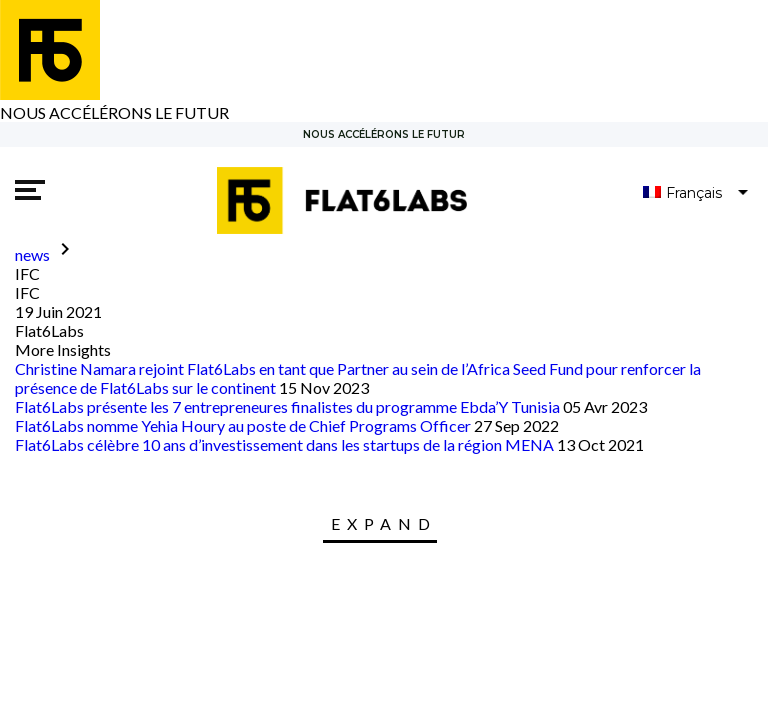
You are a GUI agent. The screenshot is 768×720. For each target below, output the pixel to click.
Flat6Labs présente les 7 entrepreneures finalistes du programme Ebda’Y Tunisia (287, 406)
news (32, 254)
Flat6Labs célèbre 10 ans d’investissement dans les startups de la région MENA (284, 444)
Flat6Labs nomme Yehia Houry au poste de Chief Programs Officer (243, 425)
